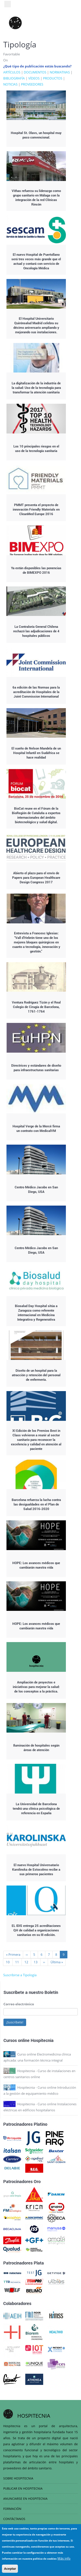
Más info (63, 2558)
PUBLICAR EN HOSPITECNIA (23, 2488)
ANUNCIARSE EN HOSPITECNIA (25, 2499)
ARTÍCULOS (11, 72)
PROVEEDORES (32, 84)
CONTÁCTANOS (14, 2519)
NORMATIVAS (60, 72)
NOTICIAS (10, 84)
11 (18, 1962)
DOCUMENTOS (35, 72)
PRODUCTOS (52, 78)
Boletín (51, 1992)
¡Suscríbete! (14, 2022)
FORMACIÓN (12, 2509)
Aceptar (10, 2568)
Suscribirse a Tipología (20, 1975)
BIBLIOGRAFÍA (14, 78)
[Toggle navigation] (7, 4)
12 (27, 1962)
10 (9, 1962)
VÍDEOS (34, 78)
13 (37, 1962)
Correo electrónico (18, 2004)
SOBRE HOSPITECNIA (18, 2478)
